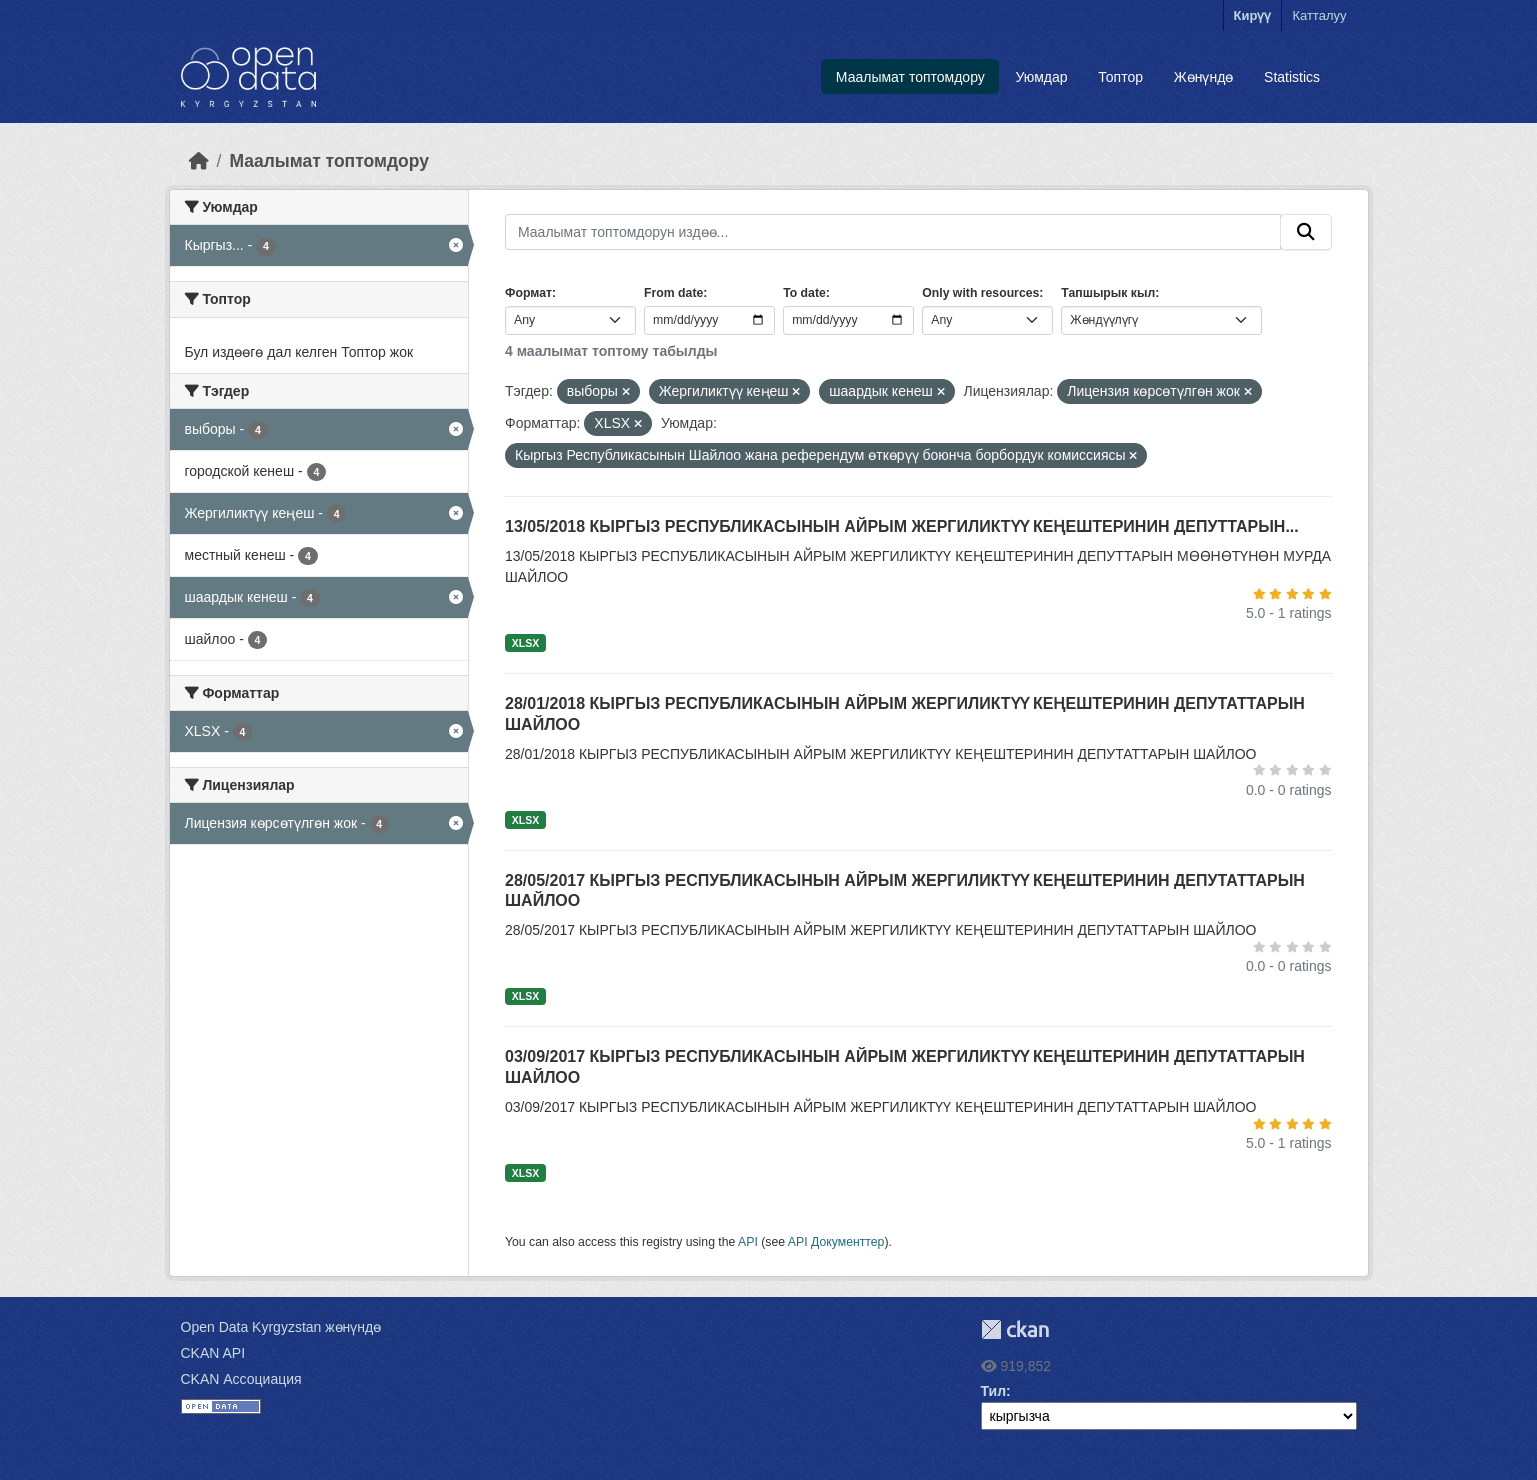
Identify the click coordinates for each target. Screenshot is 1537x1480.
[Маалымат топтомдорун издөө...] (893, 232)
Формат (528, 293)
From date (673, 293)
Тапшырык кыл (1108, 293)
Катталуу (1319, 15)
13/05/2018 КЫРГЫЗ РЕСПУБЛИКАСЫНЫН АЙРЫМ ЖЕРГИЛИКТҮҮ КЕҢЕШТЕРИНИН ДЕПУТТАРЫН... (902, 526)
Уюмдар (1042, 77)
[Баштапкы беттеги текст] (199, 161)
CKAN (1015, 1329)
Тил (994, 1391)
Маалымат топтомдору (910, 77)
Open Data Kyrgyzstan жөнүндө (281, 1327)
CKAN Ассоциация (241, 1379)
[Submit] (1306, 232)
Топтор (1120, 77)
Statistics (1292, 77)
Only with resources (980, 293)
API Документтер (836, 1242)
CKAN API (213, 1353)
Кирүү (1253, 15)
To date (804, 293)
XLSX (525, 643)
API (748, 1242)
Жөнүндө (1204, 77)
